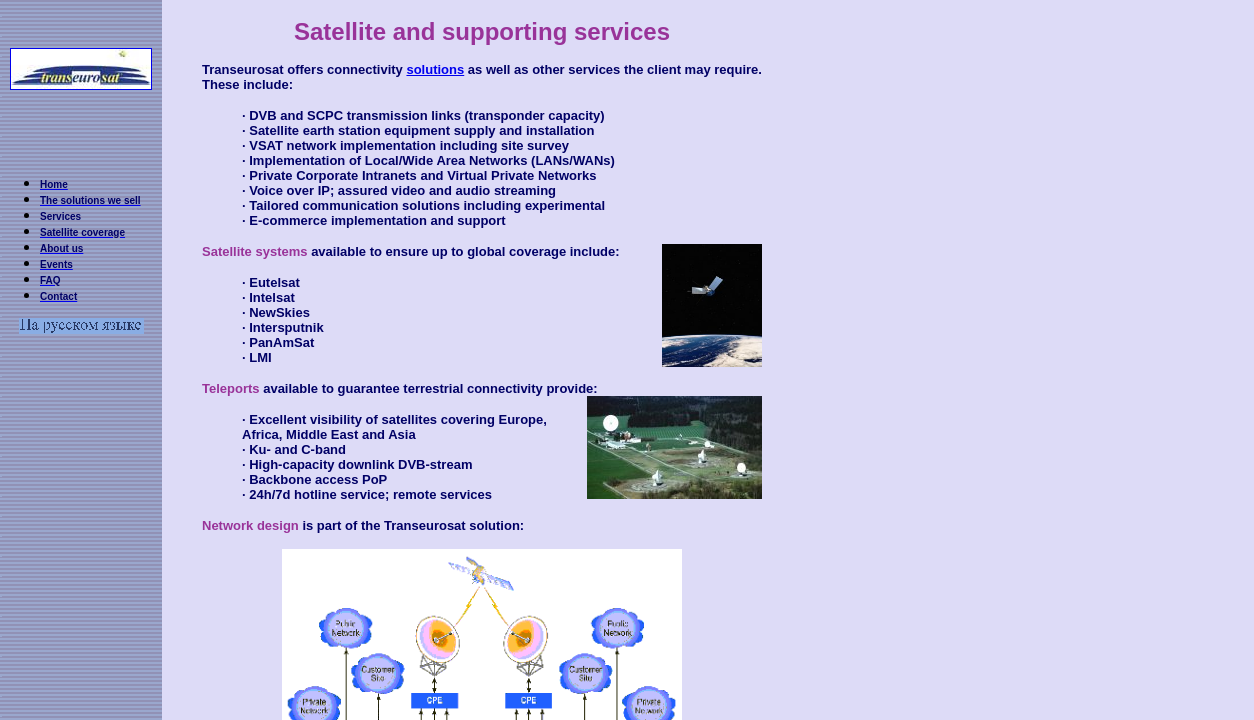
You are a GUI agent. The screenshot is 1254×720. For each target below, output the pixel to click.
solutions (435, 69)
